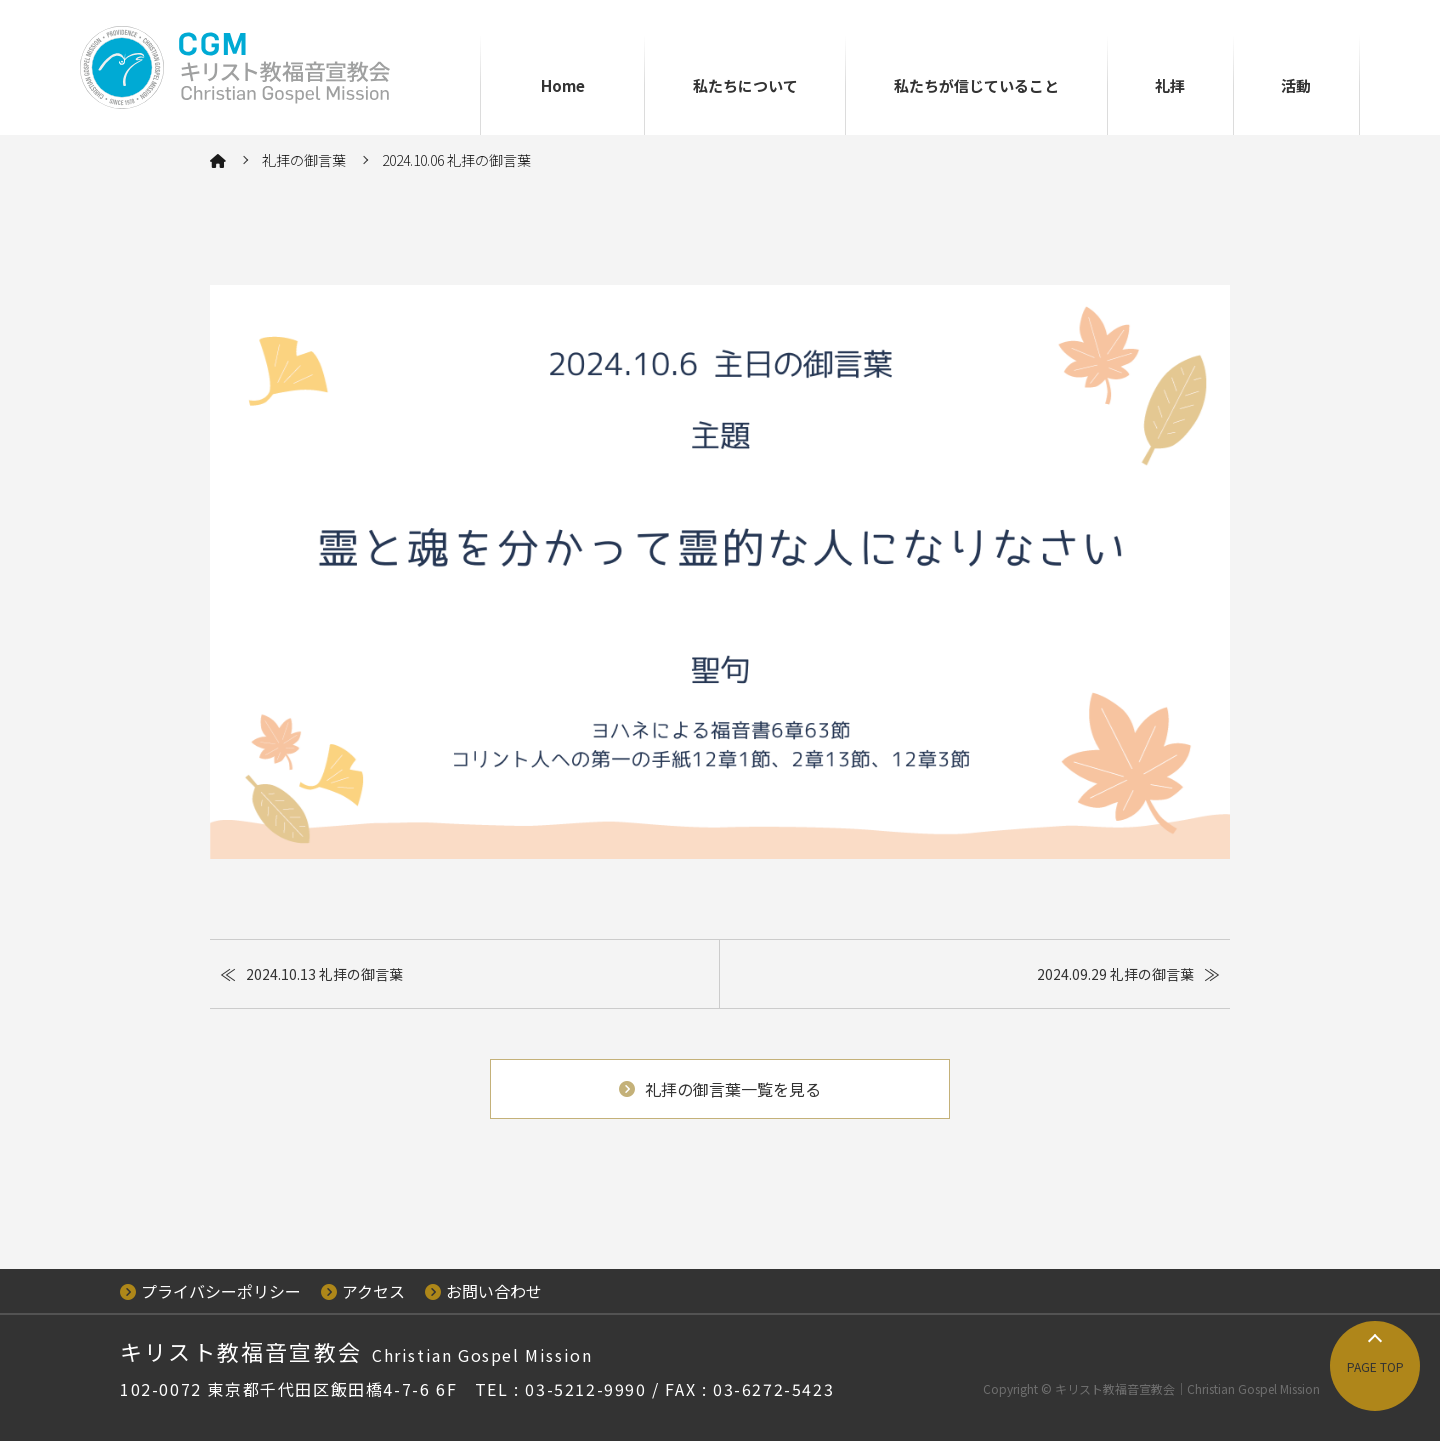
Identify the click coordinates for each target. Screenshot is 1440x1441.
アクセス (363, 1291)
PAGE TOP (1375, 1366)
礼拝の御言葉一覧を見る (720, 1089)
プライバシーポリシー (210, 1291)
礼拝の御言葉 (304, 160)
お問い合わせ (483, 1291)
